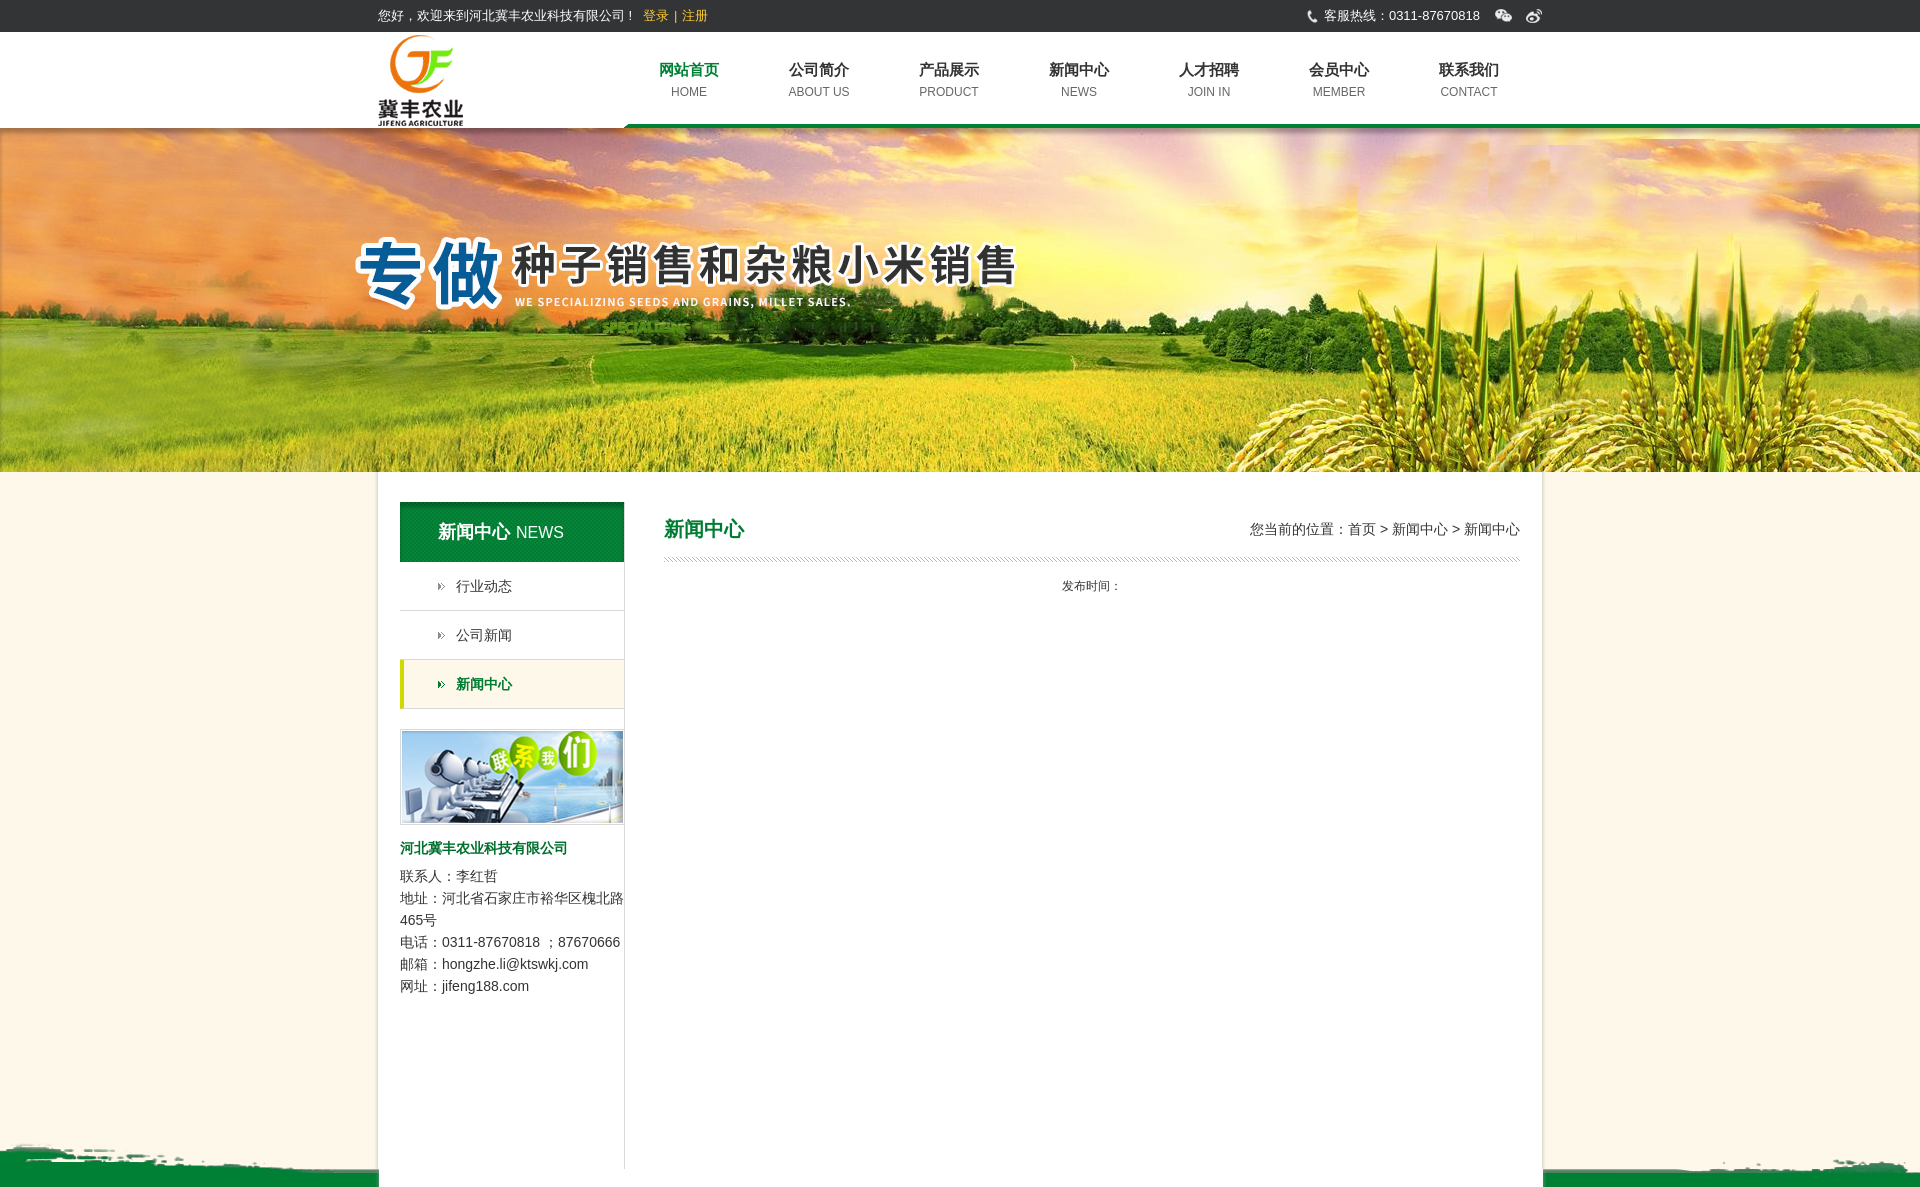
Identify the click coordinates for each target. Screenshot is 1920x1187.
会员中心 (1339, 69)
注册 (695, 15)
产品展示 (949, 69)
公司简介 (819, 69)
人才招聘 (1209, 69)
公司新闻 (484, 635)
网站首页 (689, 69)
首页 (1362, 529)
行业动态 (484, 586)
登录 (656, 15)
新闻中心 (1079, 69)
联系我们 (1469, 69)
